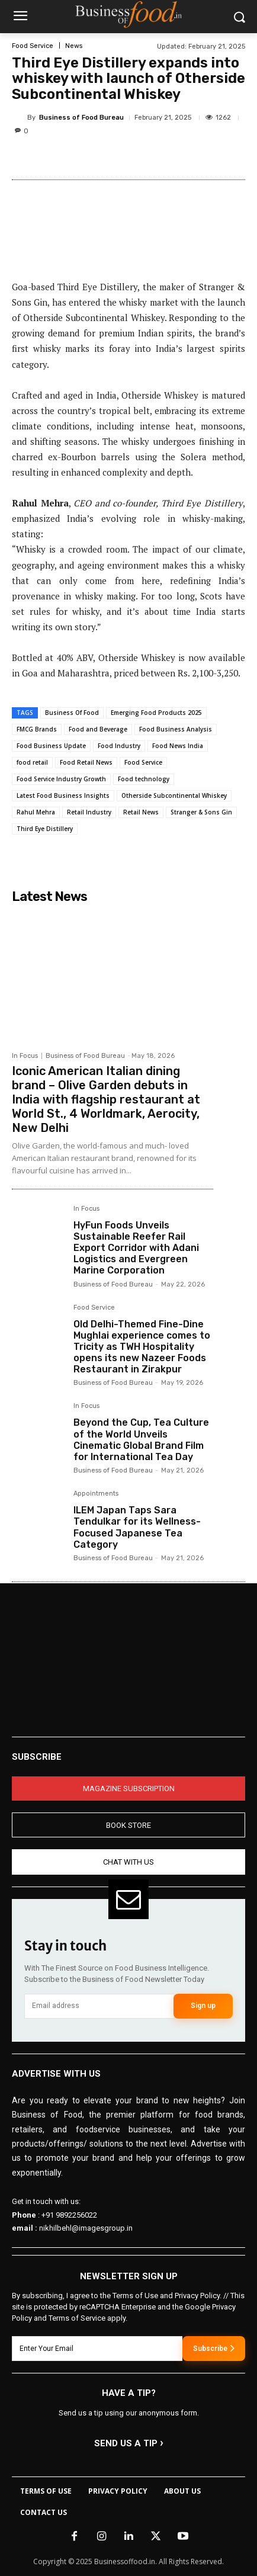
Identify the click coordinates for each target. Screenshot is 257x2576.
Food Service (32, 46)
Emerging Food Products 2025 (156, 712)
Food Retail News (86, 762)
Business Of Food (72, 712)
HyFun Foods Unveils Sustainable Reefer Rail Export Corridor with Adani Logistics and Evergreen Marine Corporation (136, 1248)
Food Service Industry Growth (61, 779)
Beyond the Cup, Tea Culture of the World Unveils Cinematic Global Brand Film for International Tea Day (141, 1439)
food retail (32, 762)
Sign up (203, 2005)
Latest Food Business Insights (63, 795)
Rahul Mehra (36, 812)
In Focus (25, 1056)
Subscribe (213, 2348)
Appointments (95, 1493)
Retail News (141, 812)
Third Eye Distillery (45, 829)
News (73, 46)
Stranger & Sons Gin (201, 812)
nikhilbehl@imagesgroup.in (86, 2228)
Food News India (177, 746)
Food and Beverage (98, 729)
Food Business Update (51, 746)
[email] (99, 2006)
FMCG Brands (37, 729)
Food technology (143, 779)
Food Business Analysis (175, 729)
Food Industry (119, 746)
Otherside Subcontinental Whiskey (174, 795)
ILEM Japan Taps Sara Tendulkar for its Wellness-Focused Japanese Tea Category (137, 1527)
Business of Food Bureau (81, 117)
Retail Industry (89, 812)
